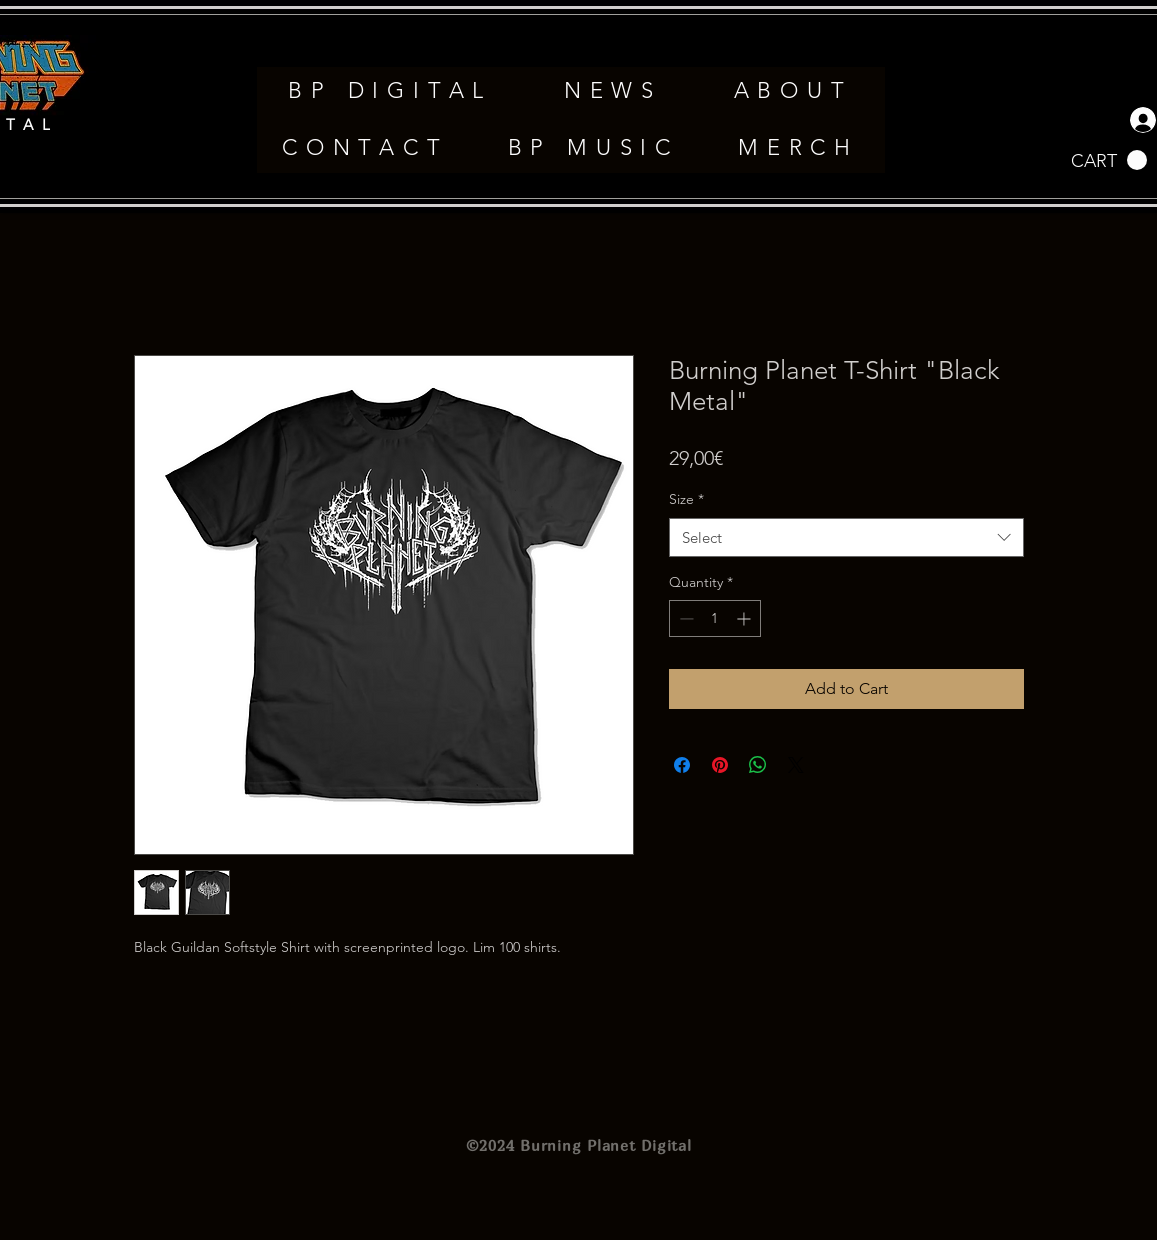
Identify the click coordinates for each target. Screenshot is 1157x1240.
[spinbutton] (715, 618)
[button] (1109, 160)
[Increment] (745, 618)
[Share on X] (796, 765)
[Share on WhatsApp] (758, 765)
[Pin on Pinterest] (720, 765)
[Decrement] (684, 618)
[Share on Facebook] (682, 765)
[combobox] (846, 537)
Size (686, 499)
